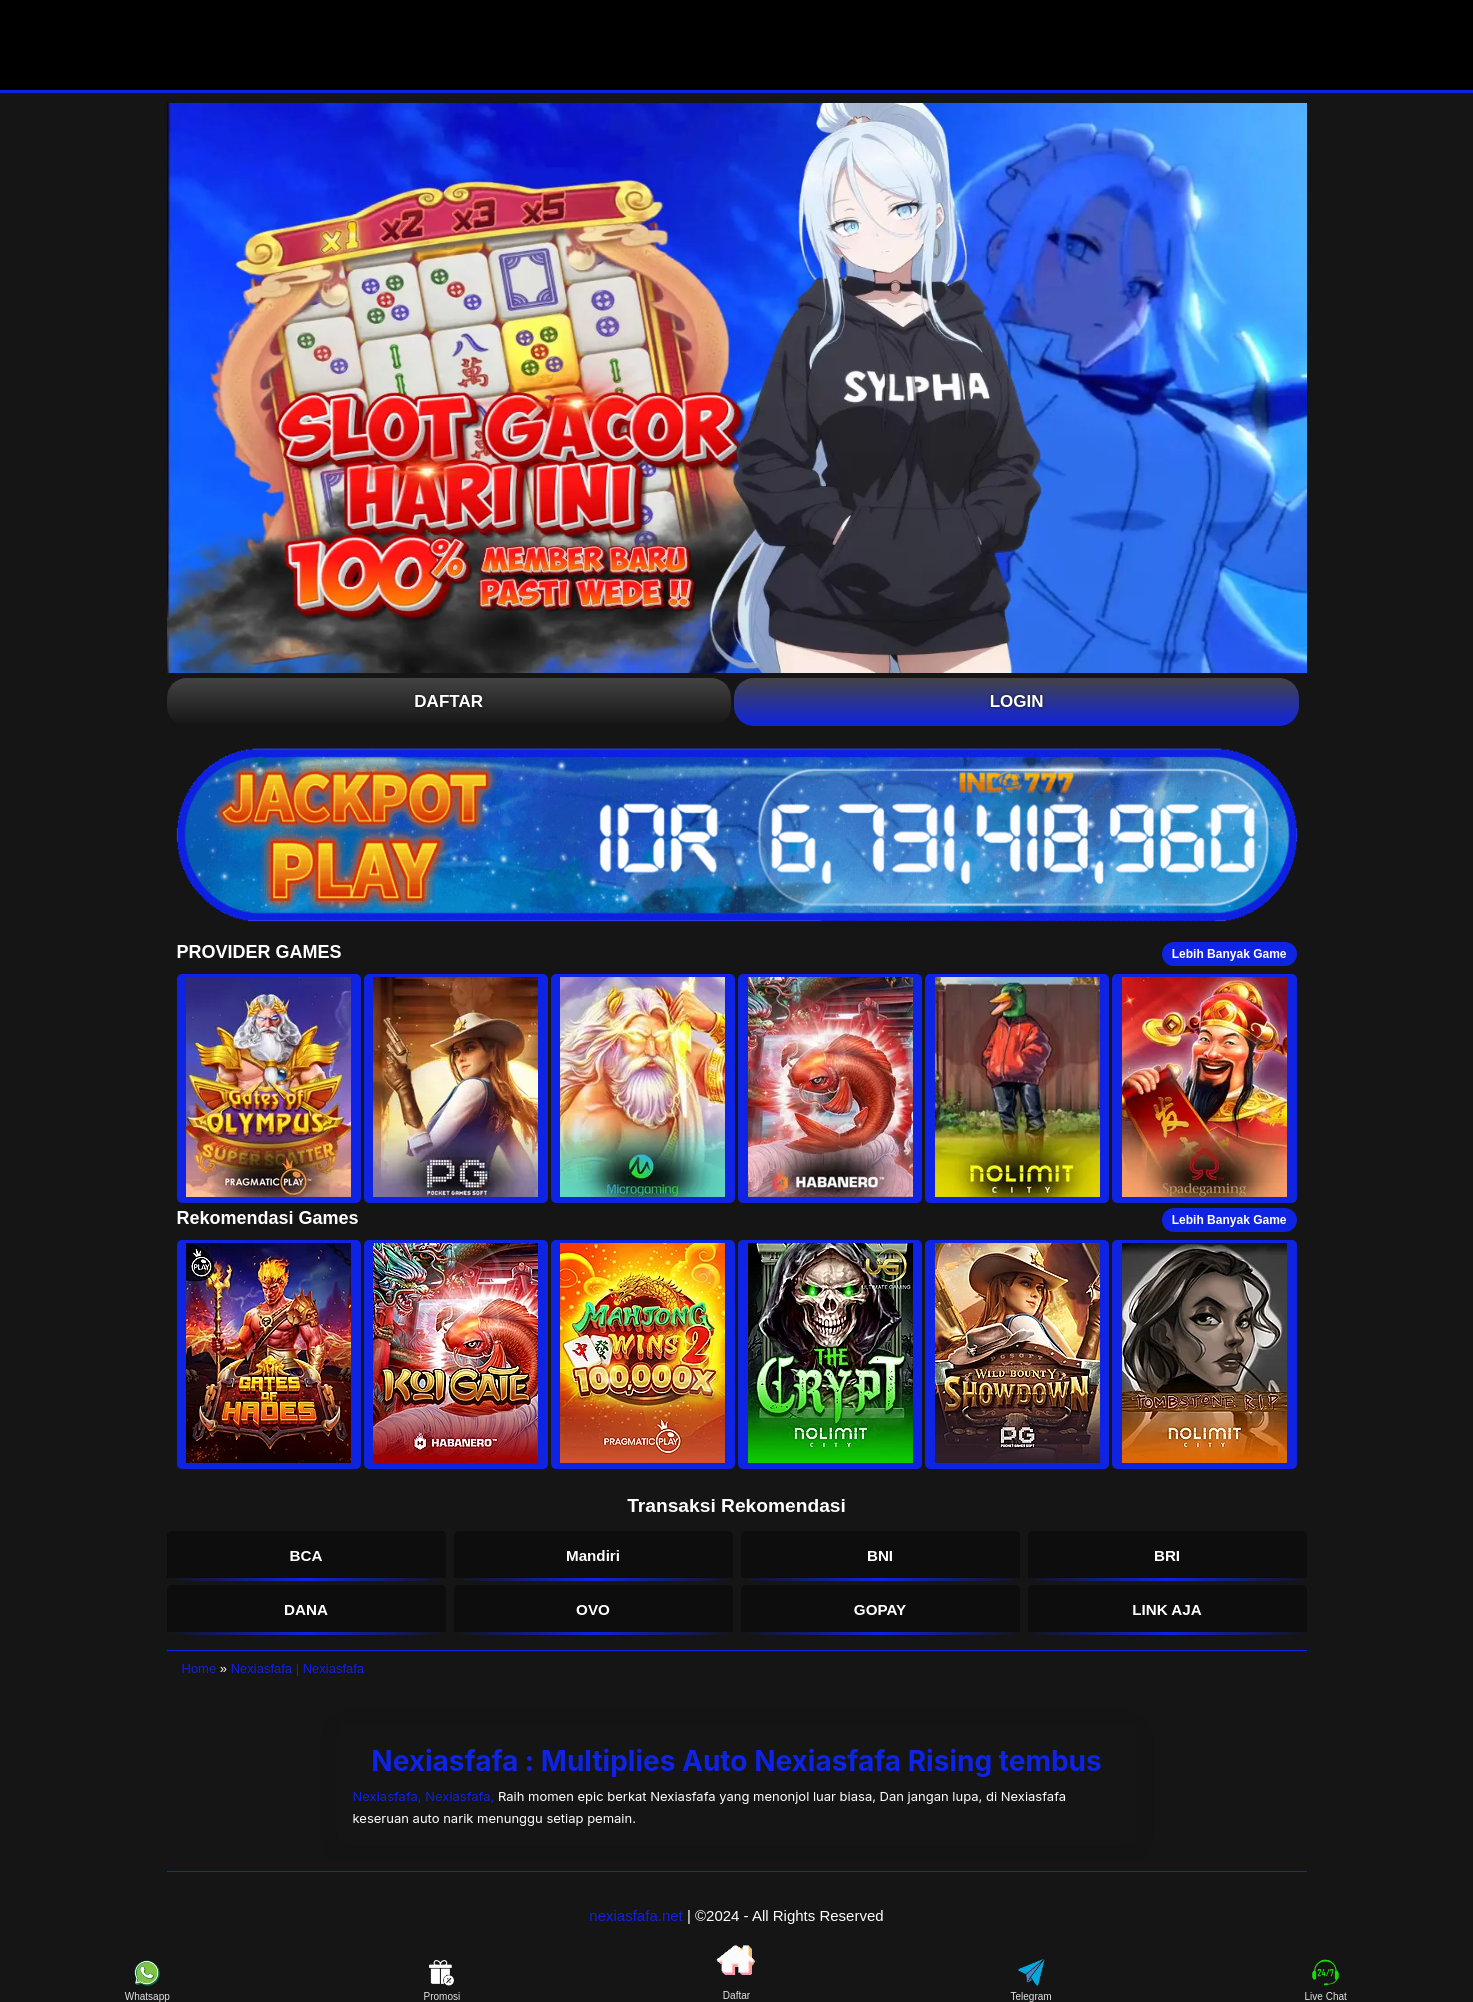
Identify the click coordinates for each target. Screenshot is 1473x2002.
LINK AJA (1166, 1609)
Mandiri (593, 1555)
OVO (593, 1609)
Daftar (448, 701)
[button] (269, 1088)
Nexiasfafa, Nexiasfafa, (425, 1796)
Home (199, 1668)
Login (1017, 701)
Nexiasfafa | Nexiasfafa (297, 1668)
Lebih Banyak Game (1229, 954)
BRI (1167, 1555)
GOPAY (880, 1609)
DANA (306, 1609)
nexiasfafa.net (635, 1915)
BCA (306, 1555)
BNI (880, 1555)
